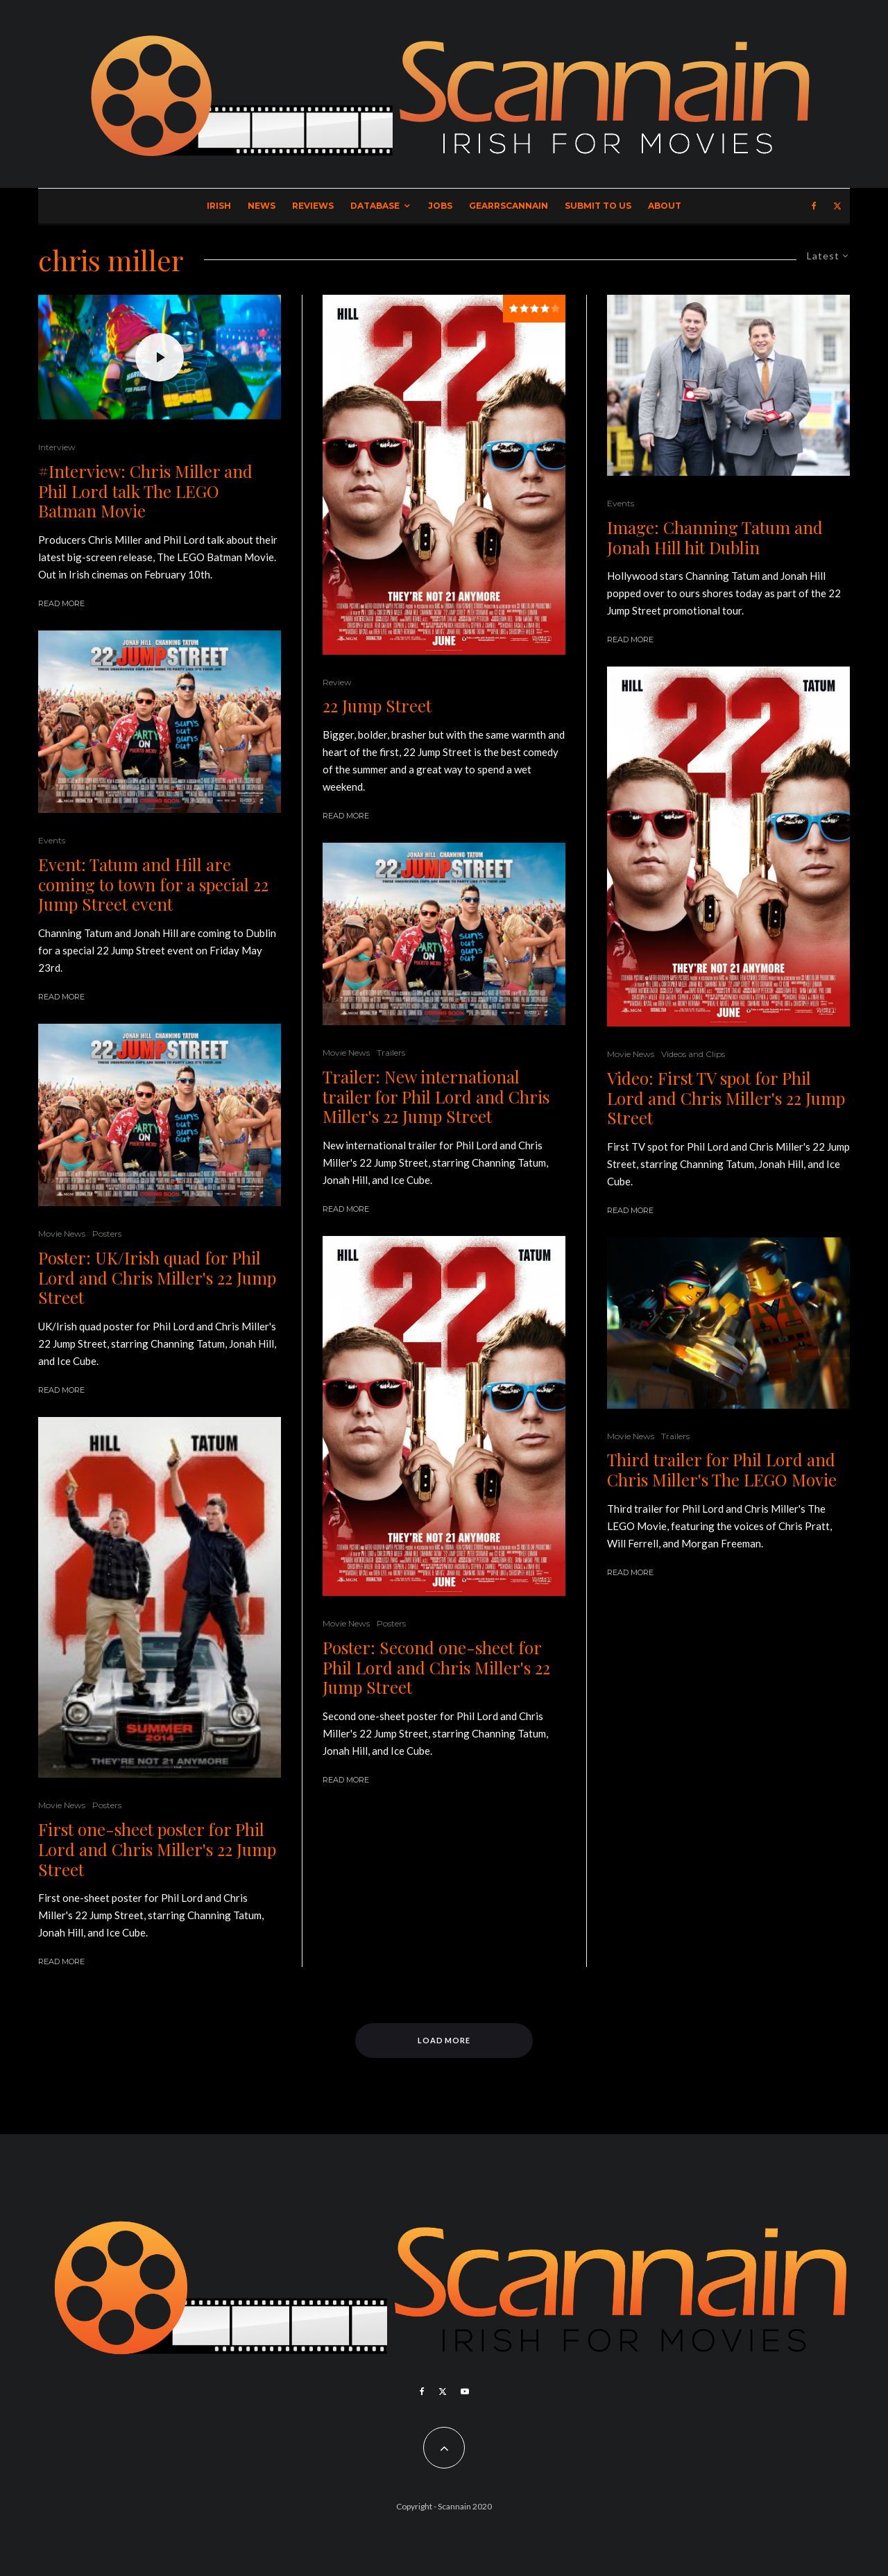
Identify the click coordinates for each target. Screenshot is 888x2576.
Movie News (61, 1233)
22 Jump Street (377, 706)
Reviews (313, 205)
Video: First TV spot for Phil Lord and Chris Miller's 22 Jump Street (726, 1098)
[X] (837, 206)
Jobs (440, 205)
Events (51, 840)
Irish (219, 205)
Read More (61, 603)
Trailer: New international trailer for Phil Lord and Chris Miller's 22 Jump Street (436, 1096)
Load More (444, 2040)
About (664, 205)
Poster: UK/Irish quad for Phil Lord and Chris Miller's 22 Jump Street (157, 1277)
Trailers (391, 1052)
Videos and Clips (693, 1054)
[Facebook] (814, 206)
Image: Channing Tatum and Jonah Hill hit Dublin (715, 537)
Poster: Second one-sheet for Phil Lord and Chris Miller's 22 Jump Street (436, 1667)
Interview (57, 447)
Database (375, 205)
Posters (106, 1233)
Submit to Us (598, 205)
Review (337, 682)
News (261, 205)
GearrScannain (508, 205)
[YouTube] (465, 2391)
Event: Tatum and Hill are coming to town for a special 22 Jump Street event (153, 884)
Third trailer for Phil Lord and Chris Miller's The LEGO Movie (722, 1470)
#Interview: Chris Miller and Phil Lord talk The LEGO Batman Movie (145, 491)
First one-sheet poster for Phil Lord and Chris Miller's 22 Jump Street (157, 1849)
